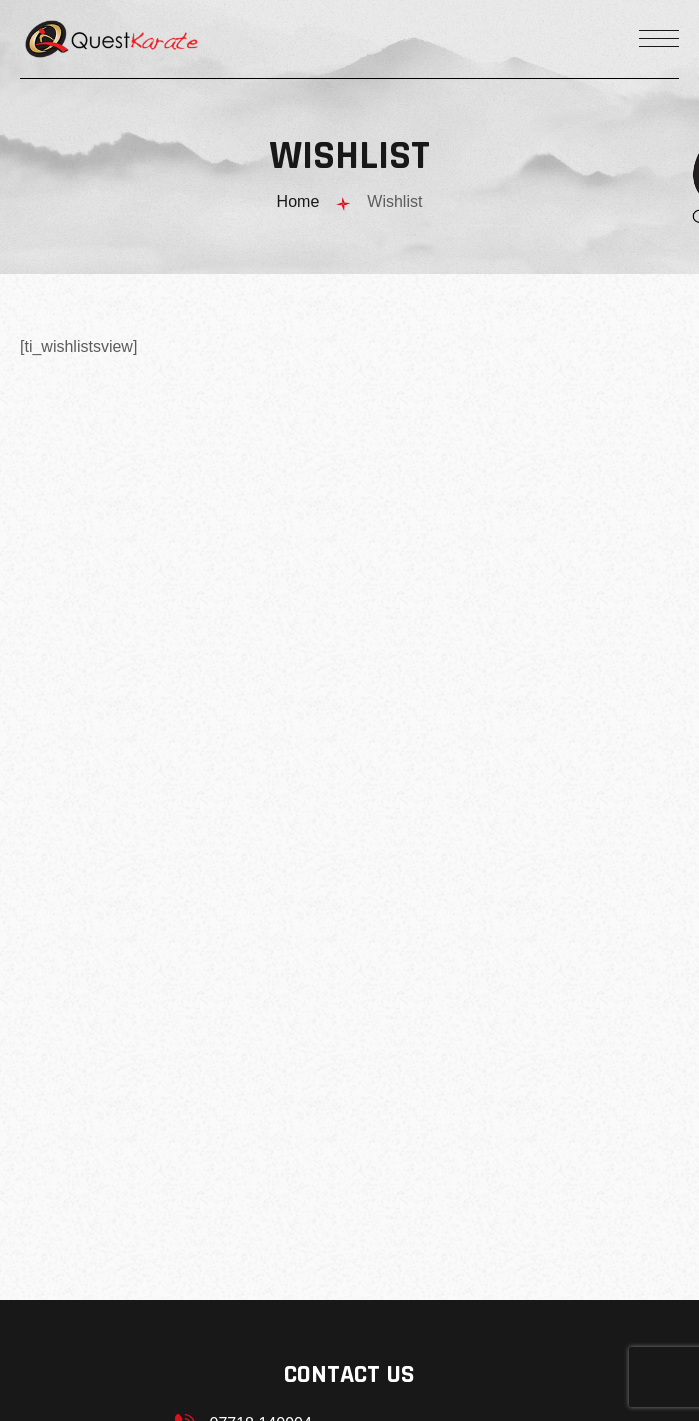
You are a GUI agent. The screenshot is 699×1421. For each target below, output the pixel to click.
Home (298, 201)
